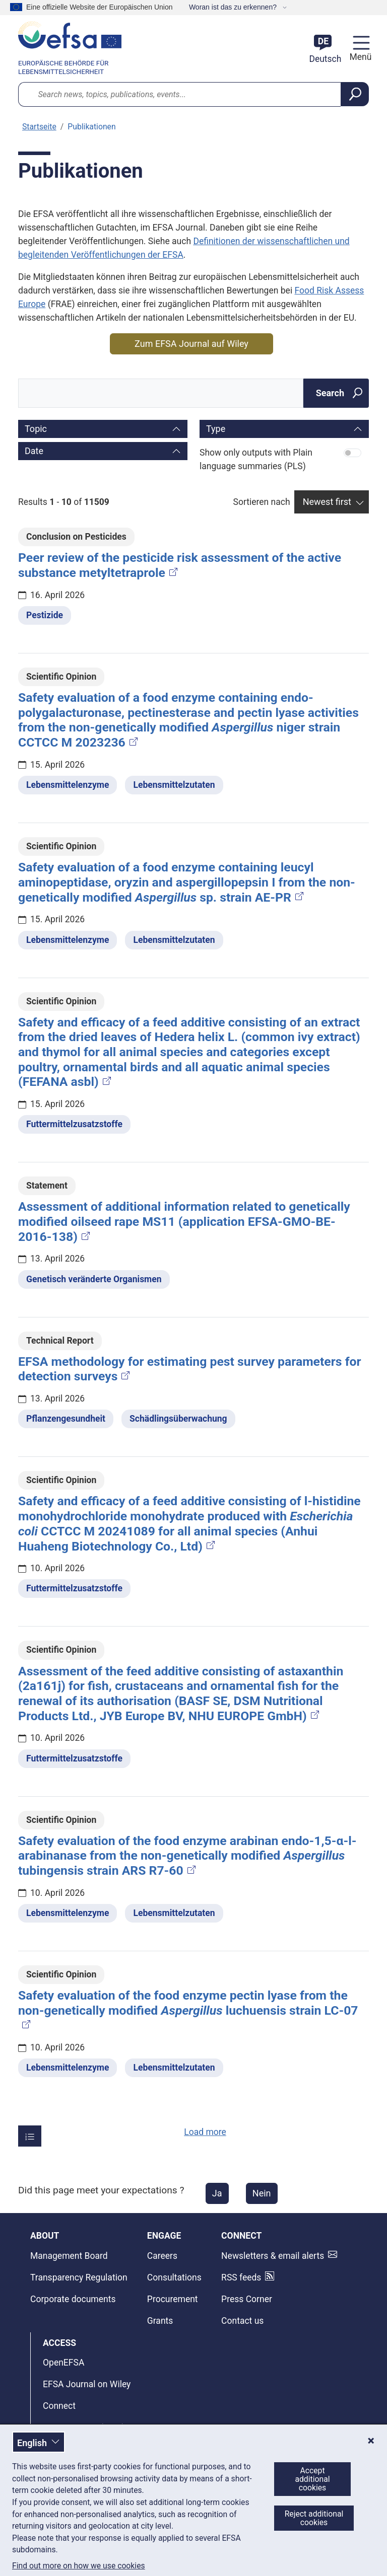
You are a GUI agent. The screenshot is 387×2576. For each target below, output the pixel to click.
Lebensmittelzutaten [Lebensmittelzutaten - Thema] (174, 785)
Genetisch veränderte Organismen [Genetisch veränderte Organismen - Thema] (94, 1279)
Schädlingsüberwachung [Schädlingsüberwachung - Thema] (178, 1419)
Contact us (242, 2321)
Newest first (327, 501)
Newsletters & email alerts (272, 2256)
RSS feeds (241, 2277)
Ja (217, 2193)
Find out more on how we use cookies (78, 2566)
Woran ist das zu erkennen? (234, 7)
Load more (205, 2132)
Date (34, 451)
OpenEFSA (63, 2363)
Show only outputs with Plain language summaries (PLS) (256, 459)
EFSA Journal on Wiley (87, 2384)
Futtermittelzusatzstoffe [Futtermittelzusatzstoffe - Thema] (74, 1124)
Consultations (174, 2277)
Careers (162, 2256)
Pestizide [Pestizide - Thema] (44, 615)
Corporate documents (72, 2299)
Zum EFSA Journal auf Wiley (191, 343)
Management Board (69, 2256)
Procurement (172, 2299)
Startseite (39, 126)
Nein (261, 2193)
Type (215, 428)
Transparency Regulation (78, 2277)
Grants (160, 2321)
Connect (59, 2406)
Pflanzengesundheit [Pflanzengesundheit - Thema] (65, 1419)
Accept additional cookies (312, 2479)
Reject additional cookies (314, 2518)
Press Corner (246, 2299)
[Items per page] (29, 2136)
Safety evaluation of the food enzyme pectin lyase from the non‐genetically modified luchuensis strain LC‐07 (188, 2009)
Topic (36, 428)
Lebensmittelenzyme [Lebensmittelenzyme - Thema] (67, 785)
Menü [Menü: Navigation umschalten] (359, 57)
